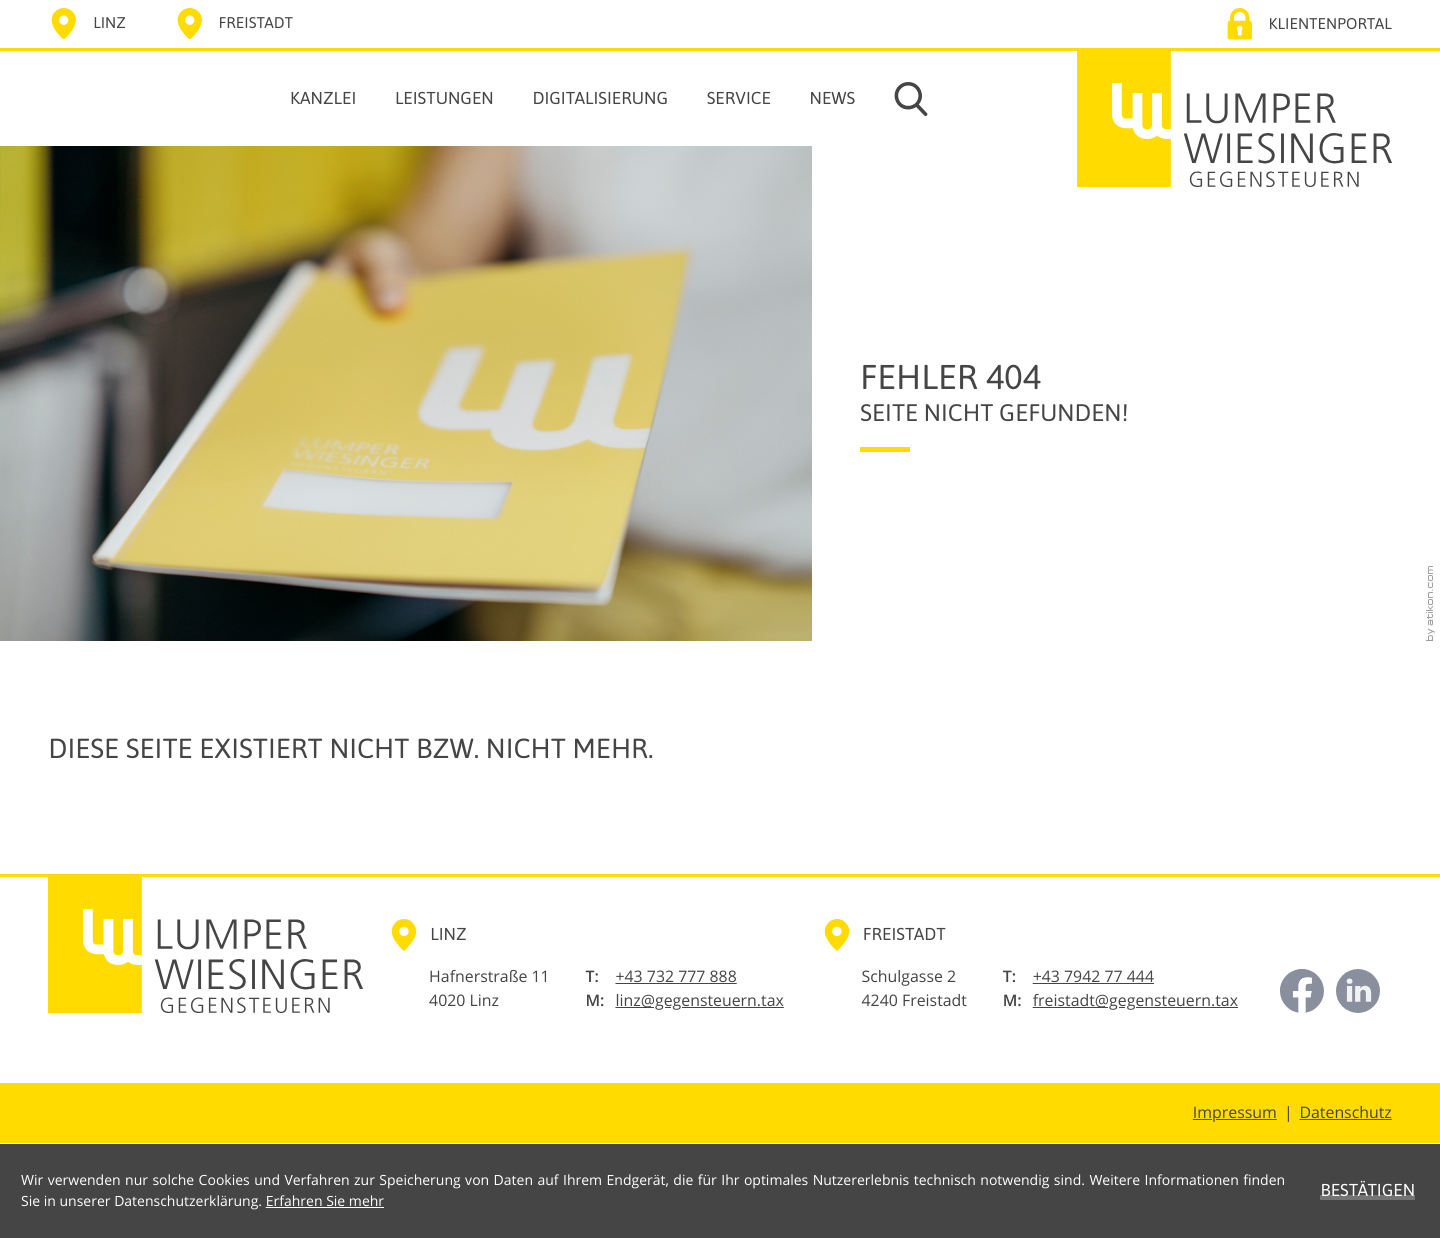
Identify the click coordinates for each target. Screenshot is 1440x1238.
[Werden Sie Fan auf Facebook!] (1302, 991)
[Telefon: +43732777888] (675, 977)
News (833, 98)
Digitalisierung (600, 98)
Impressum (1235, 1112)
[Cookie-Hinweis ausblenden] (1367, 1191)
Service (739, 98)
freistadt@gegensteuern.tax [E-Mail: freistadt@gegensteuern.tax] (1135, 1000)
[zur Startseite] (1234, 119)
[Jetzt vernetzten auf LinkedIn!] (1358, 991)
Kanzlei (323, 98)
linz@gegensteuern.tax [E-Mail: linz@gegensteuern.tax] (699, 1000)
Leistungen (444, 98)
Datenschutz (1345, 1112)
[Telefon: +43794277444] (1093, 977)
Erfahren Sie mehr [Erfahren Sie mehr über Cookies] (325, 1201)
